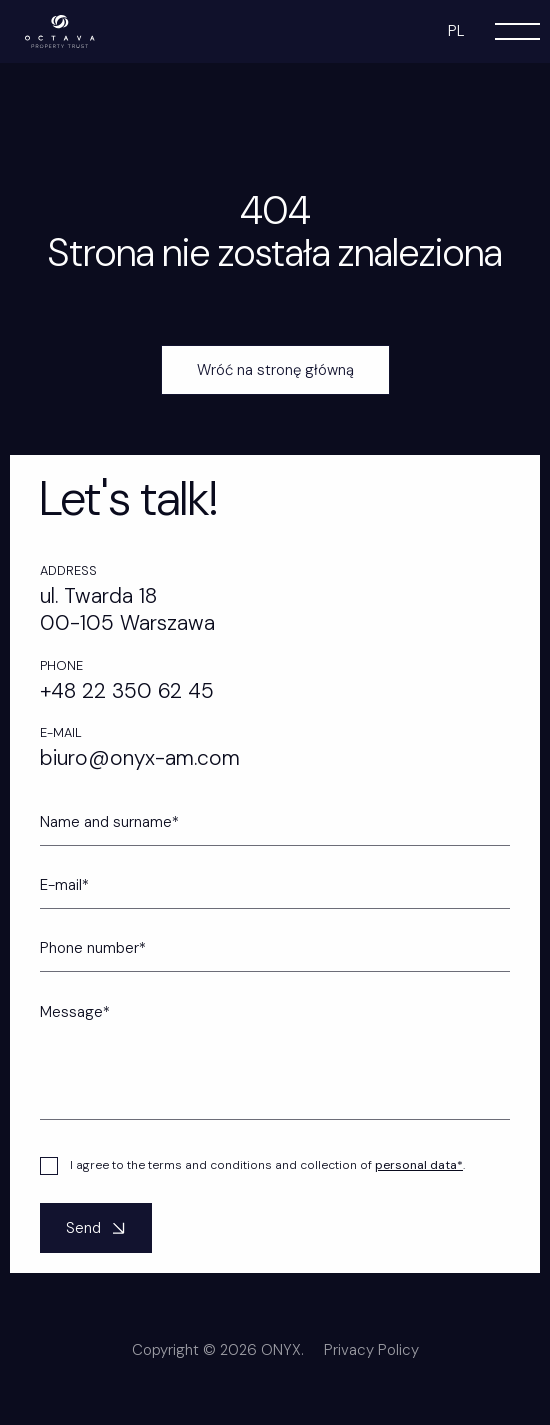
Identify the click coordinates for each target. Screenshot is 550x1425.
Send (98, 1246)
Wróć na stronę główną (275, 370)
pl (456, 31)
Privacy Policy (371, 1368)
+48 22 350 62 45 (127, 691)
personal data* (419, 1183)
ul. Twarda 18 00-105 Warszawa (127, 609)
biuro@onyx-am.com (140, 758)
